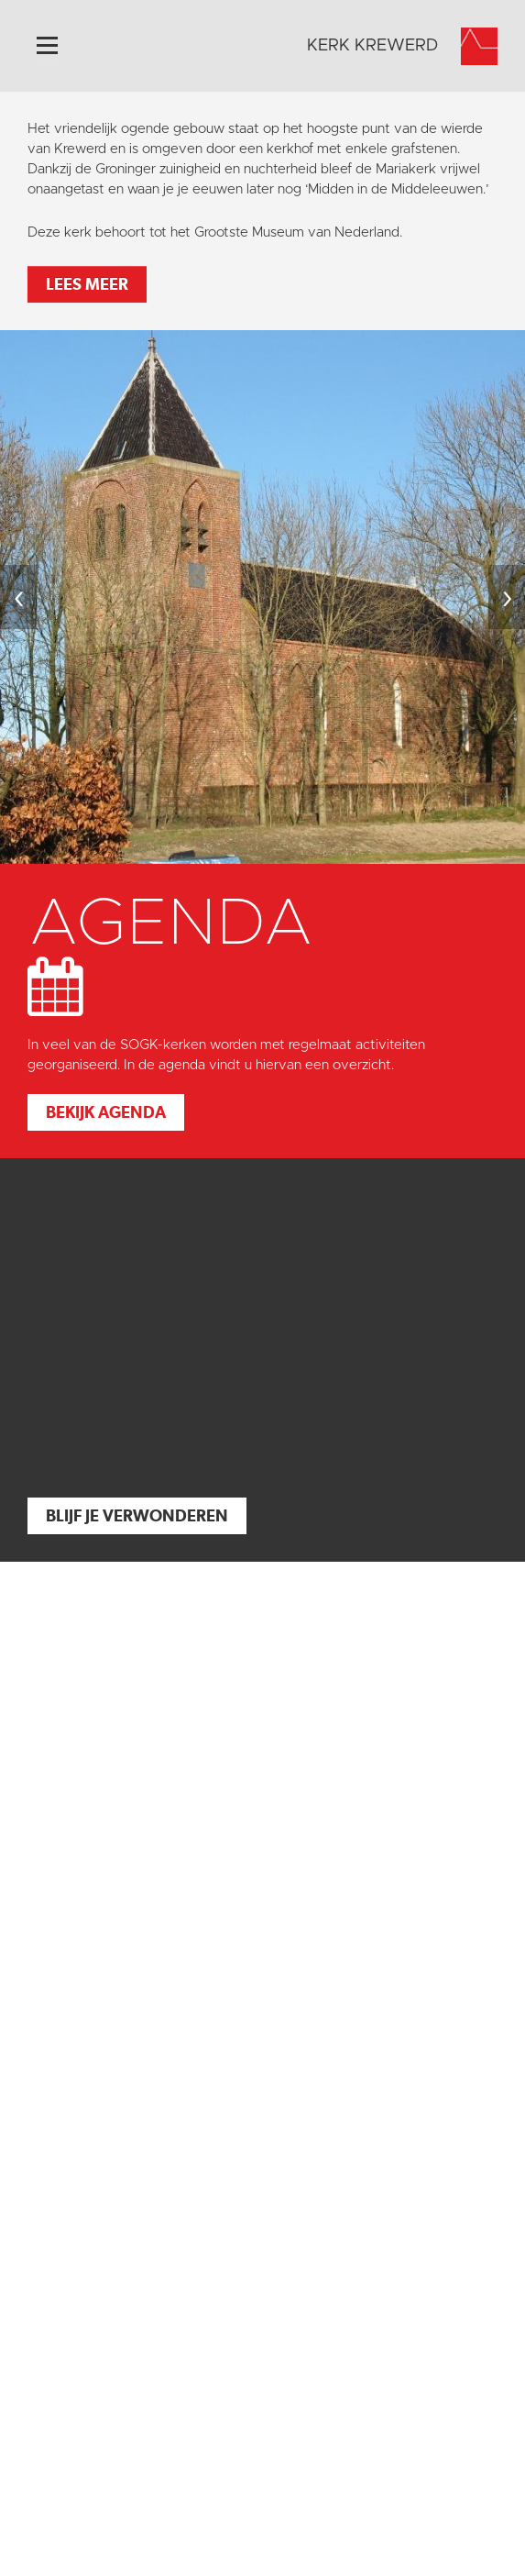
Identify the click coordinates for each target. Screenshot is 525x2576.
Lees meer (87, 283)
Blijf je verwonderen (137, 1515)
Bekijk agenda (106, 1112)
